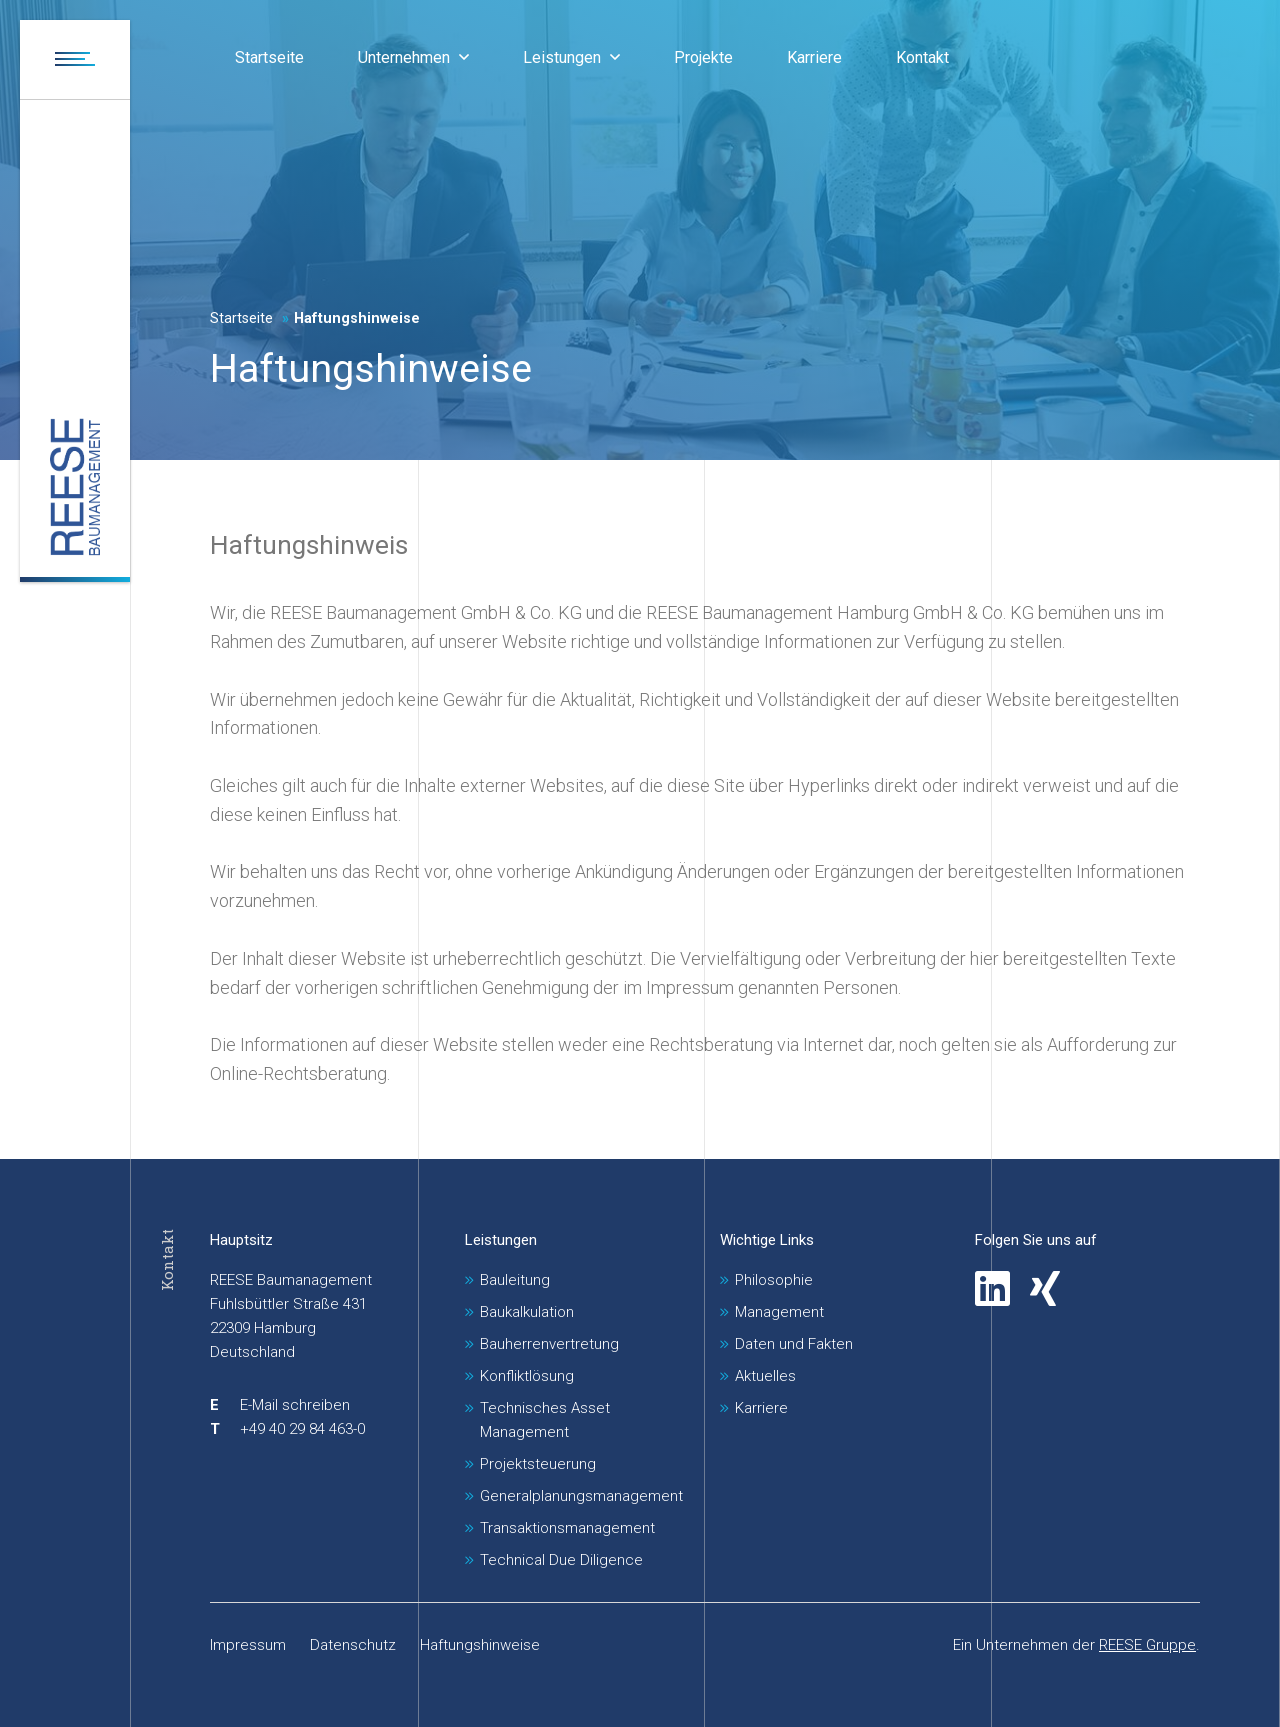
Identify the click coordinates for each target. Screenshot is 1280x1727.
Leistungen (501, 1240)
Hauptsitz (241, 1240)
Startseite (241, 318)
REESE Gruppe (1147, 1645)
